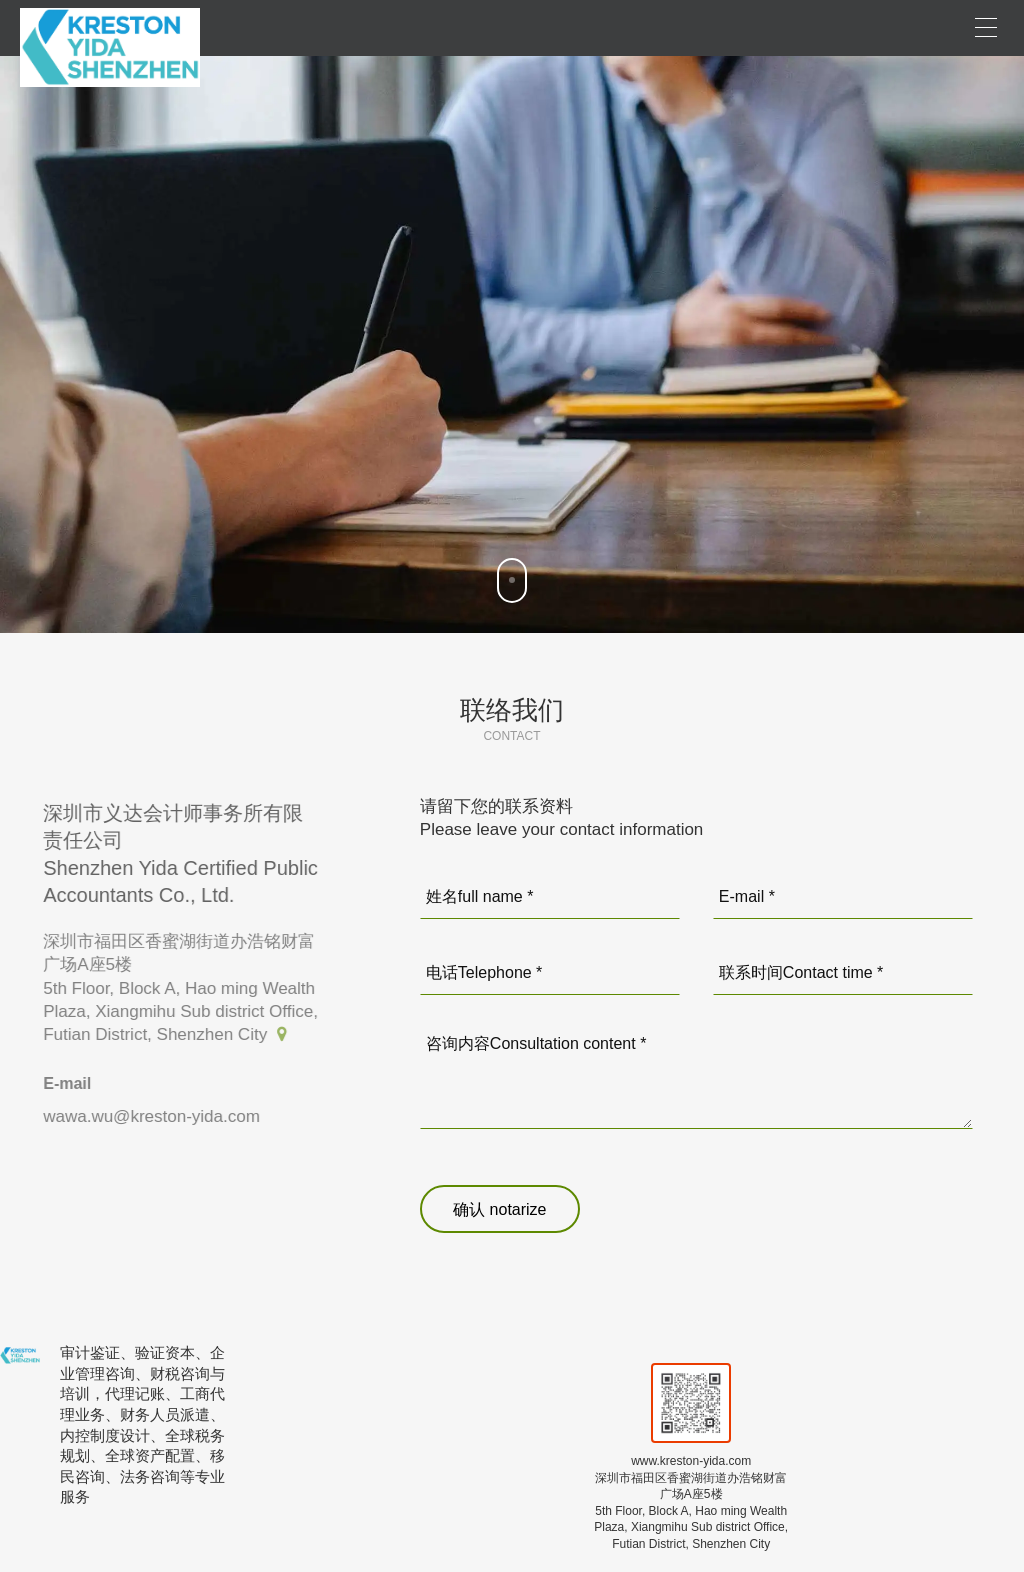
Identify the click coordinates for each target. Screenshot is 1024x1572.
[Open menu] (986, 28)
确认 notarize (499, 1209)
